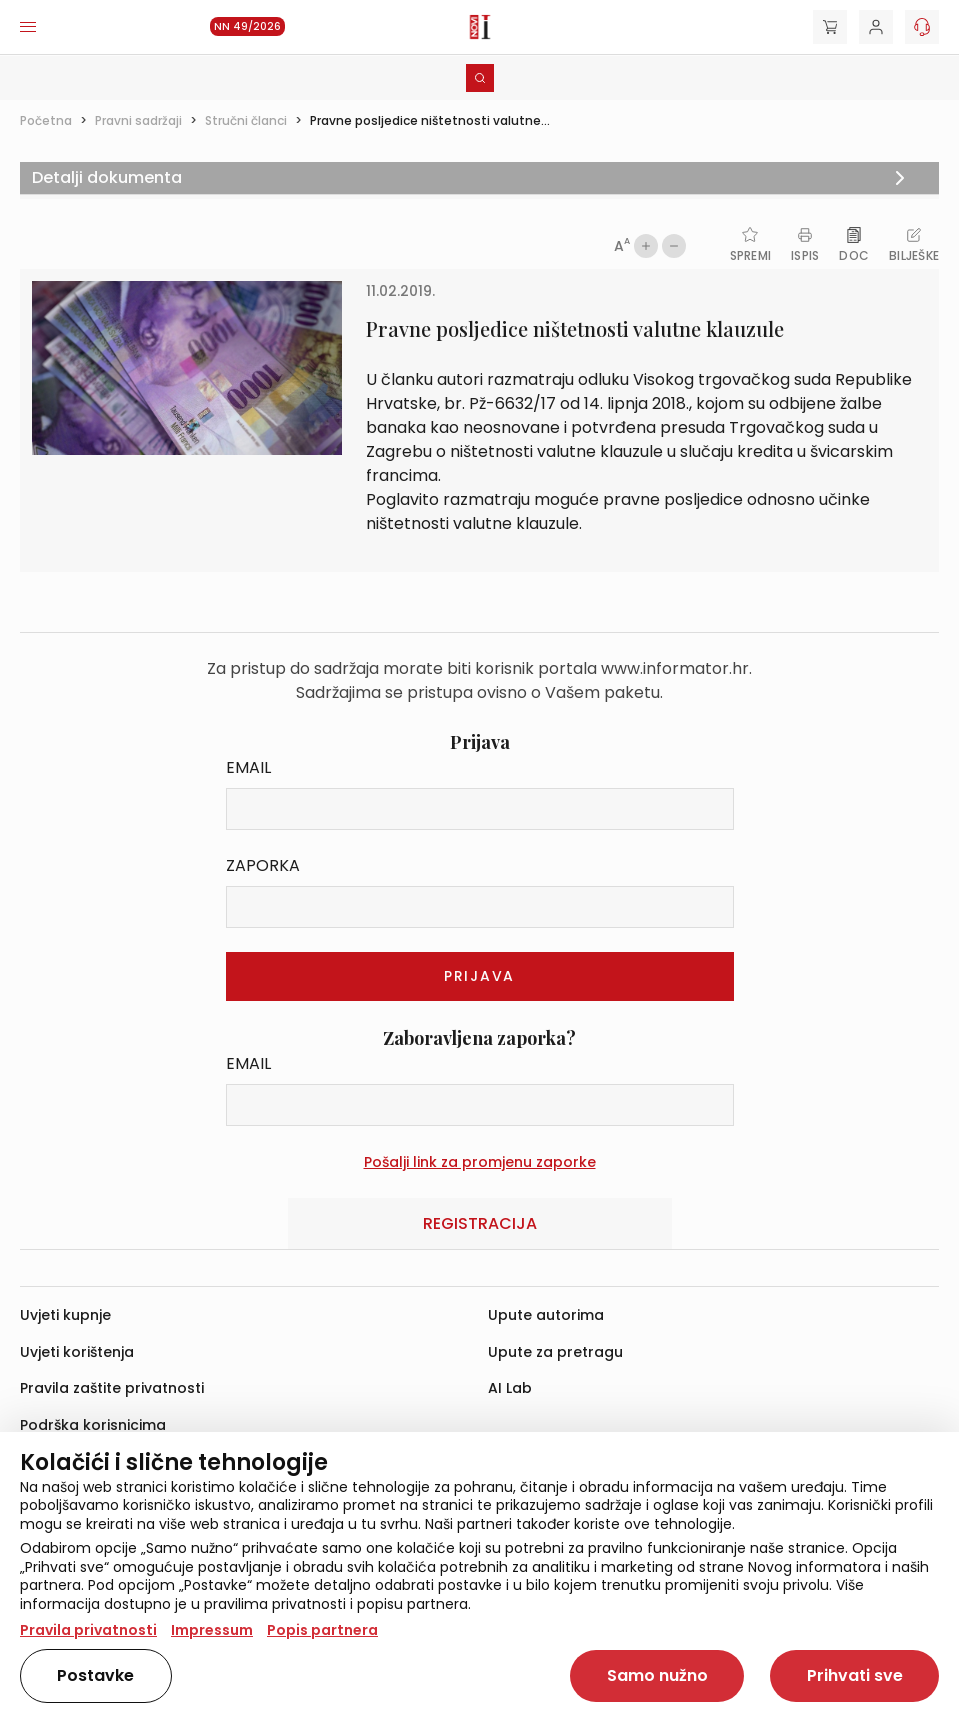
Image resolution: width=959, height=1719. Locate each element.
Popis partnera (322, 1630)
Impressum (212, 1630)
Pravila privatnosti (88, 1630)
